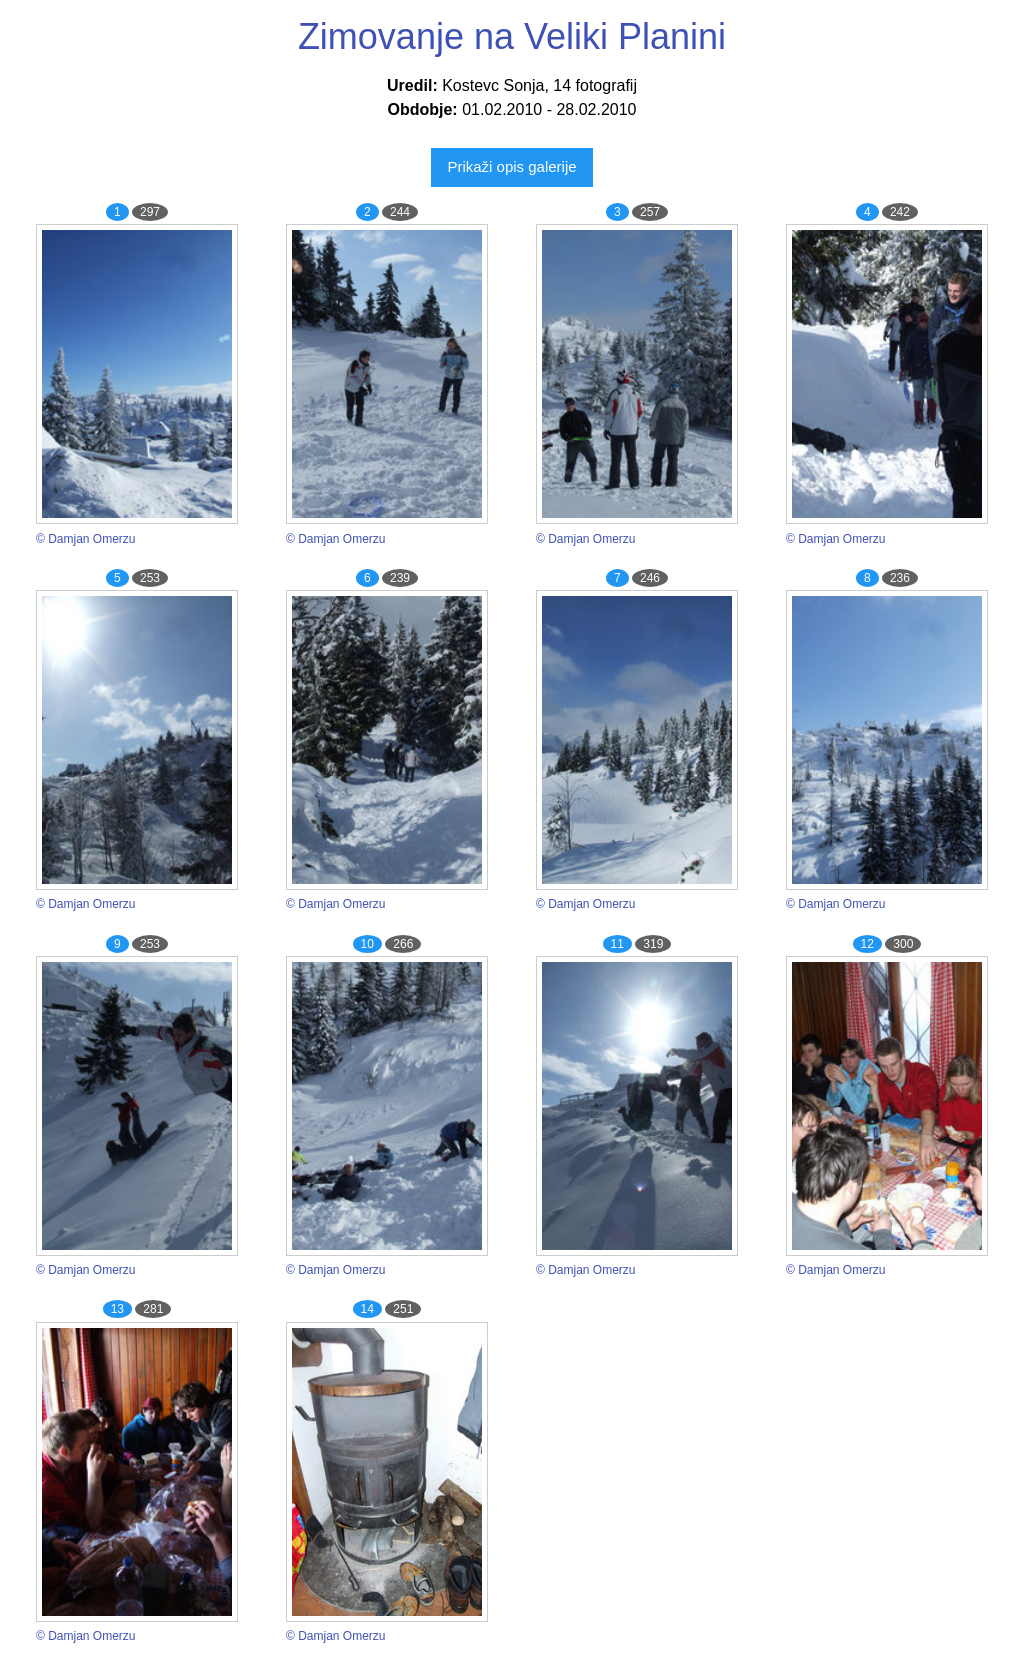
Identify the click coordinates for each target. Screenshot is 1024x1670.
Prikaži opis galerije (511, 166)
